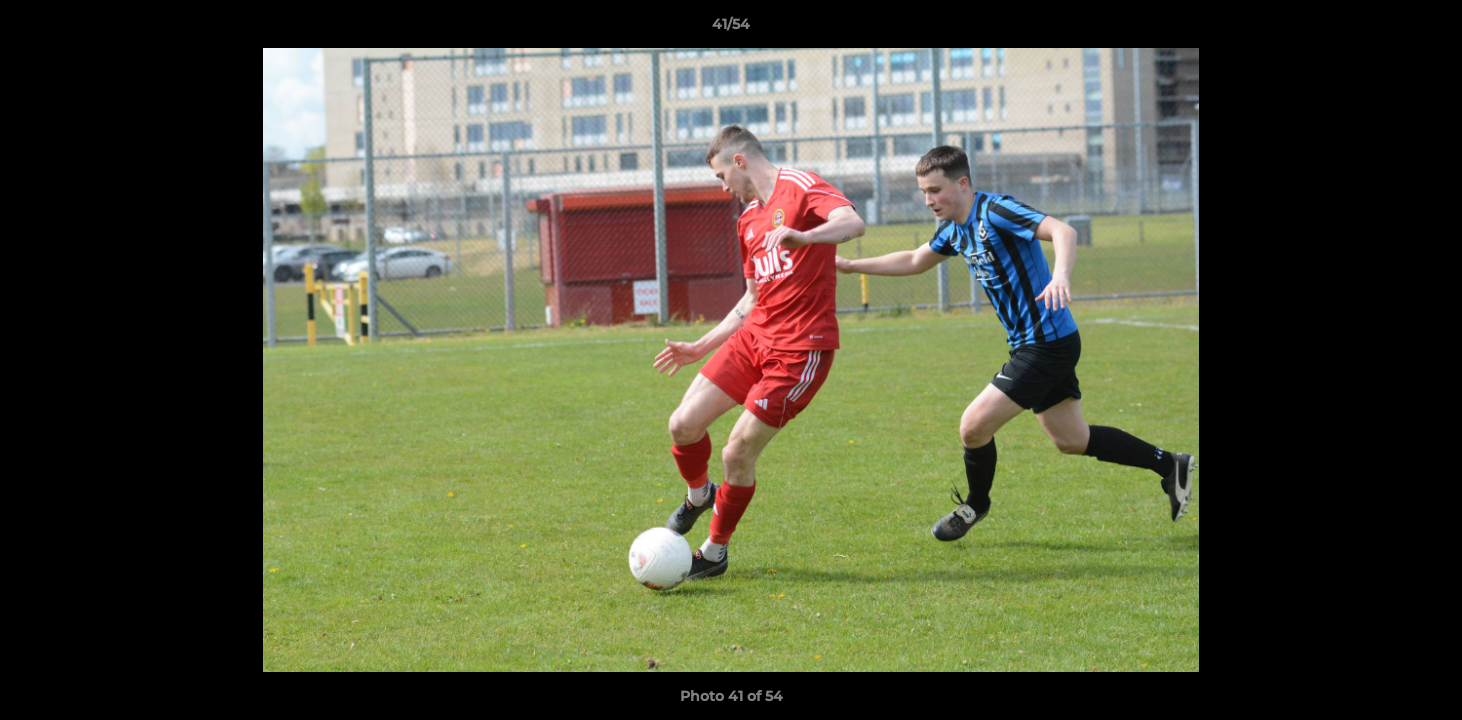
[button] (1426, 29)
